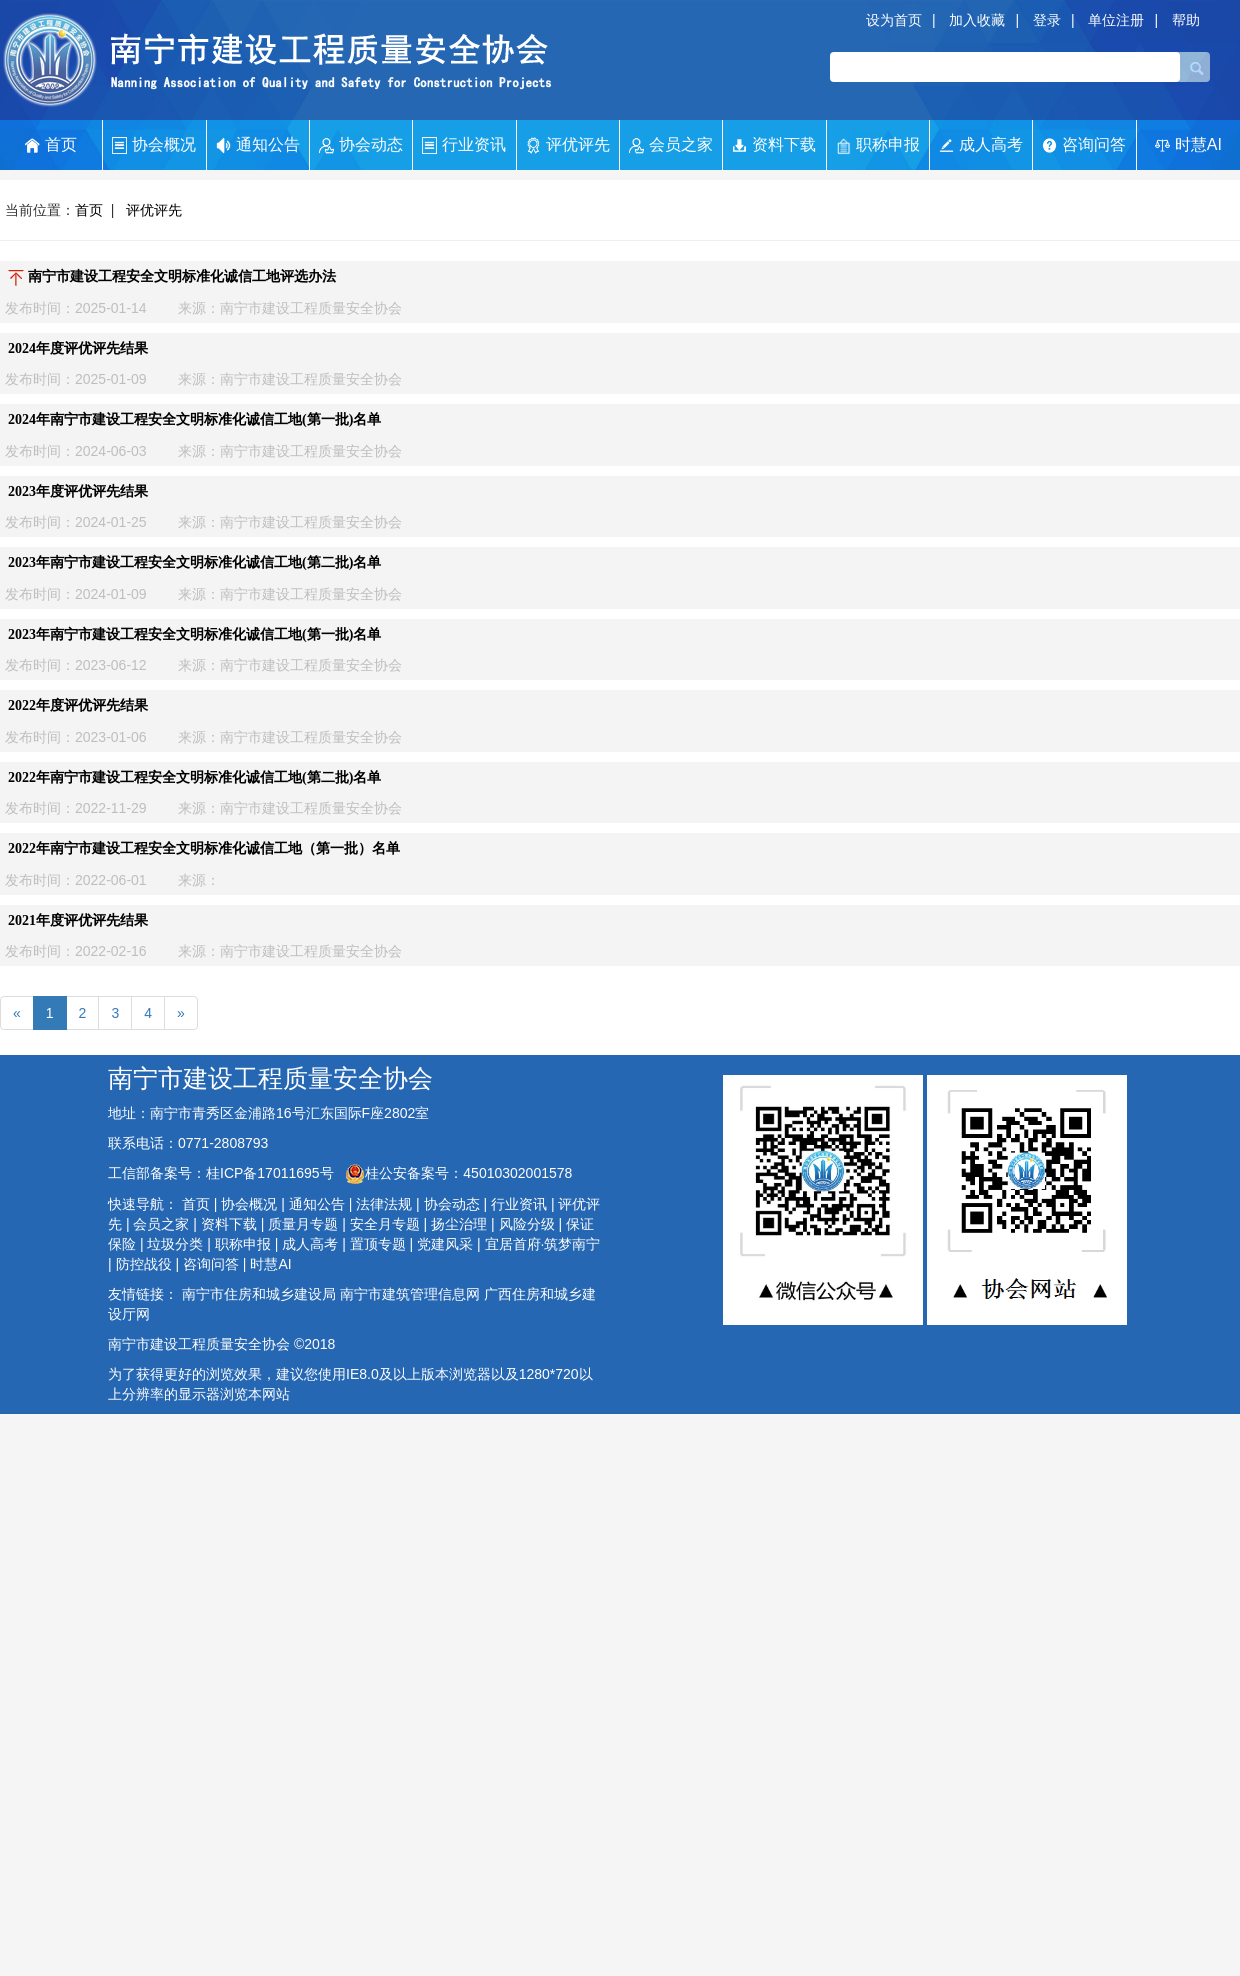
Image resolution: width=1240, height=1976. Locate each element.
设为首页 (894, 20)
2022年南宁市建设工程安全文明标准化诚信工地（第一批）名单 (204, 848)
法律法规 (384, 1204)
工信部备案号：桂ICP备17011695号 (223, 1173)
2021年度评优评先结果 (78, 920)
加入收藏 (977, 20)
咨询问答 (1084, 144)
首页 (51, 145)
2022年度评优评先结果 (78, 705)
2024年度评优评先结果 (78, 348)
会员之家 (671, 145)
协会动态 (361, 145)
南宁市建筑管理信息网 (410, 1294)
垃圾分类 (175, 1244)
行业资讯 (464, 145)
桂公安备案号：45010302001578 (458, 1173)
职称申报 (878, 145)
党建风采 (445, 1244)
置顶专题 (378, 1244)
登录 (1047, 20)
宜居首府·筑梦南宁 (543, 1244)
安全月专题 (385, 1224)
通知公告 (258, 145)
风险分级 (527, 1224)
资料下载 (774, 145)
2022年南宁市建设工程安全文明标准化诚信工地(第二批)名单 (194, 777)
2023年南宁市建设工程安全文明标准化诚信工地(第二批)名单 (194, 562)
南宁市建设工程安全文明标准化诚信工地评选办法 (172, 276)
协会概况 (154, 145)
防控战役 (144, 1264)
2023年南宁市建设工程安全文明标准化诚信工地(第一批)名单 (194, 634)
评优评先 (568, 145)
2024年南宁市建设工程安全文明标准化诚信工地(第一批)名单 (194, 419)
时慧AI (1188, 144)
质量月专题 (303, 1224)
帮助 (1186, 20)
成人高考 (981, 144)
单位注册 (1116, 20)
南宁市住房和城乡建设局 (259, 1294)
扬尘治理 (459, 1224)
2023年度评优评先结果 (78, 491)
